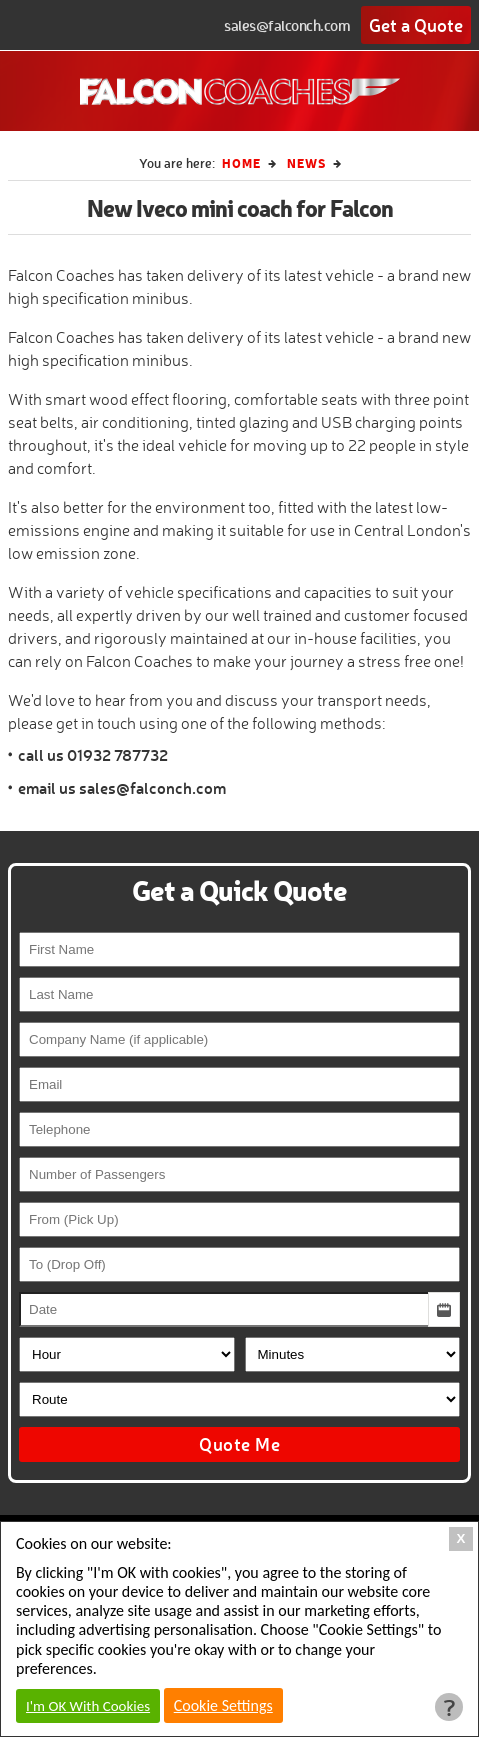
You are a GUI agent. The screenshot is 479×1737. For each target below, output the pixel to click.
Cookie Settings (223, 1705)
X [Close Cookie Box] (461, 1538)
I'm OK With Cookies (88, 1706)
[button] (444, 1309)
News (306, 163)
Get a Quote (416, 25)
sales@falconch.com (287, 25)
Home (241, 163)
